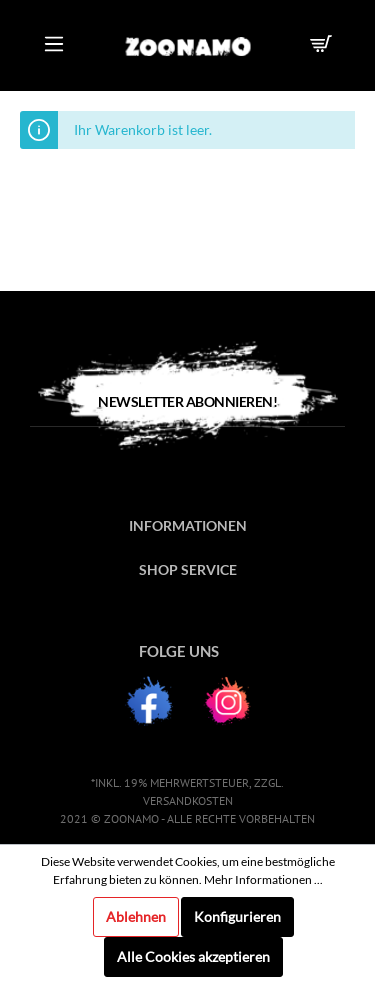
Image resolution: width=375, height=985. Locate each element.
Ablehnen (136, 916)
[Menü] (54, 45)
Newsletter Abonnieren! (187, 401)
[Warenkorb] (324, 45)
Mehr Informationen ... (263, 879)
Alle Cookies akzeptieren (193, 956)
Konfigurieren (237, 916)
